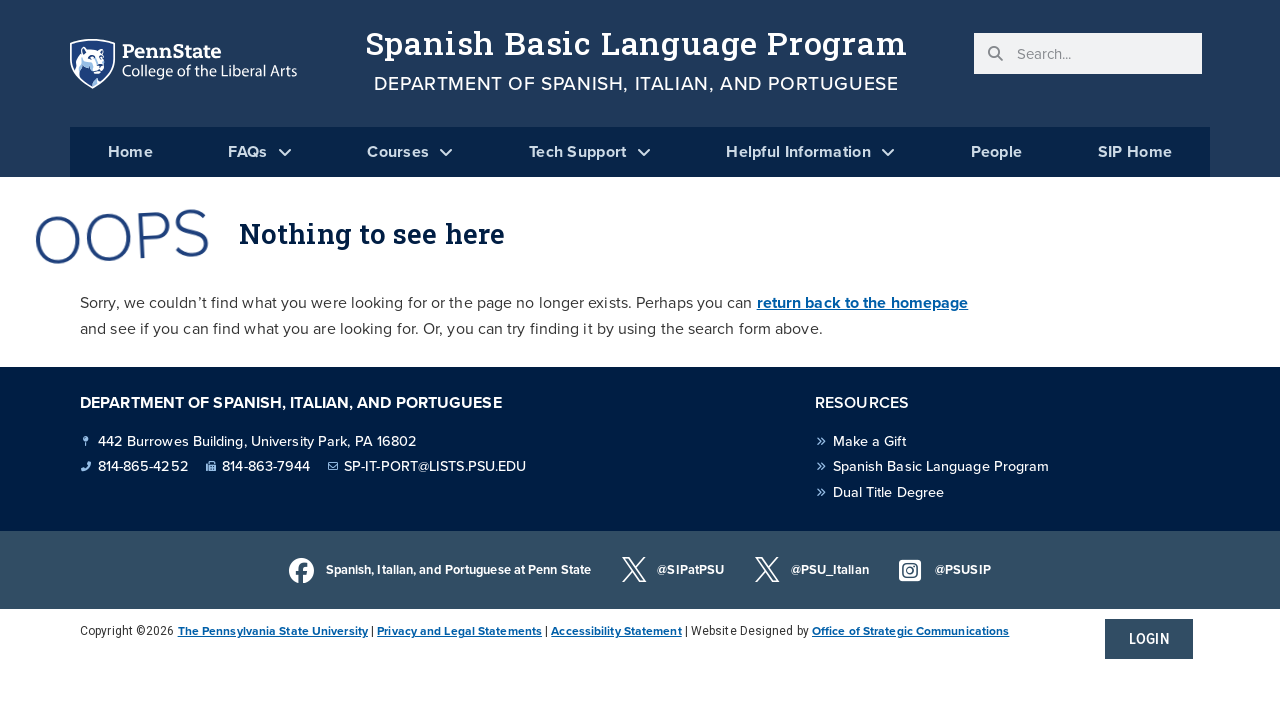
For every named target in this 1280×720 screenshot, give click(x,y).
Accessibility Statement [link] (616, 631)
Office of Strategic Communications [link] (910, 631)
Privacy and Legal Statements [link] (459, 631)
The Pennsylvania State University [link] (273, 631)
